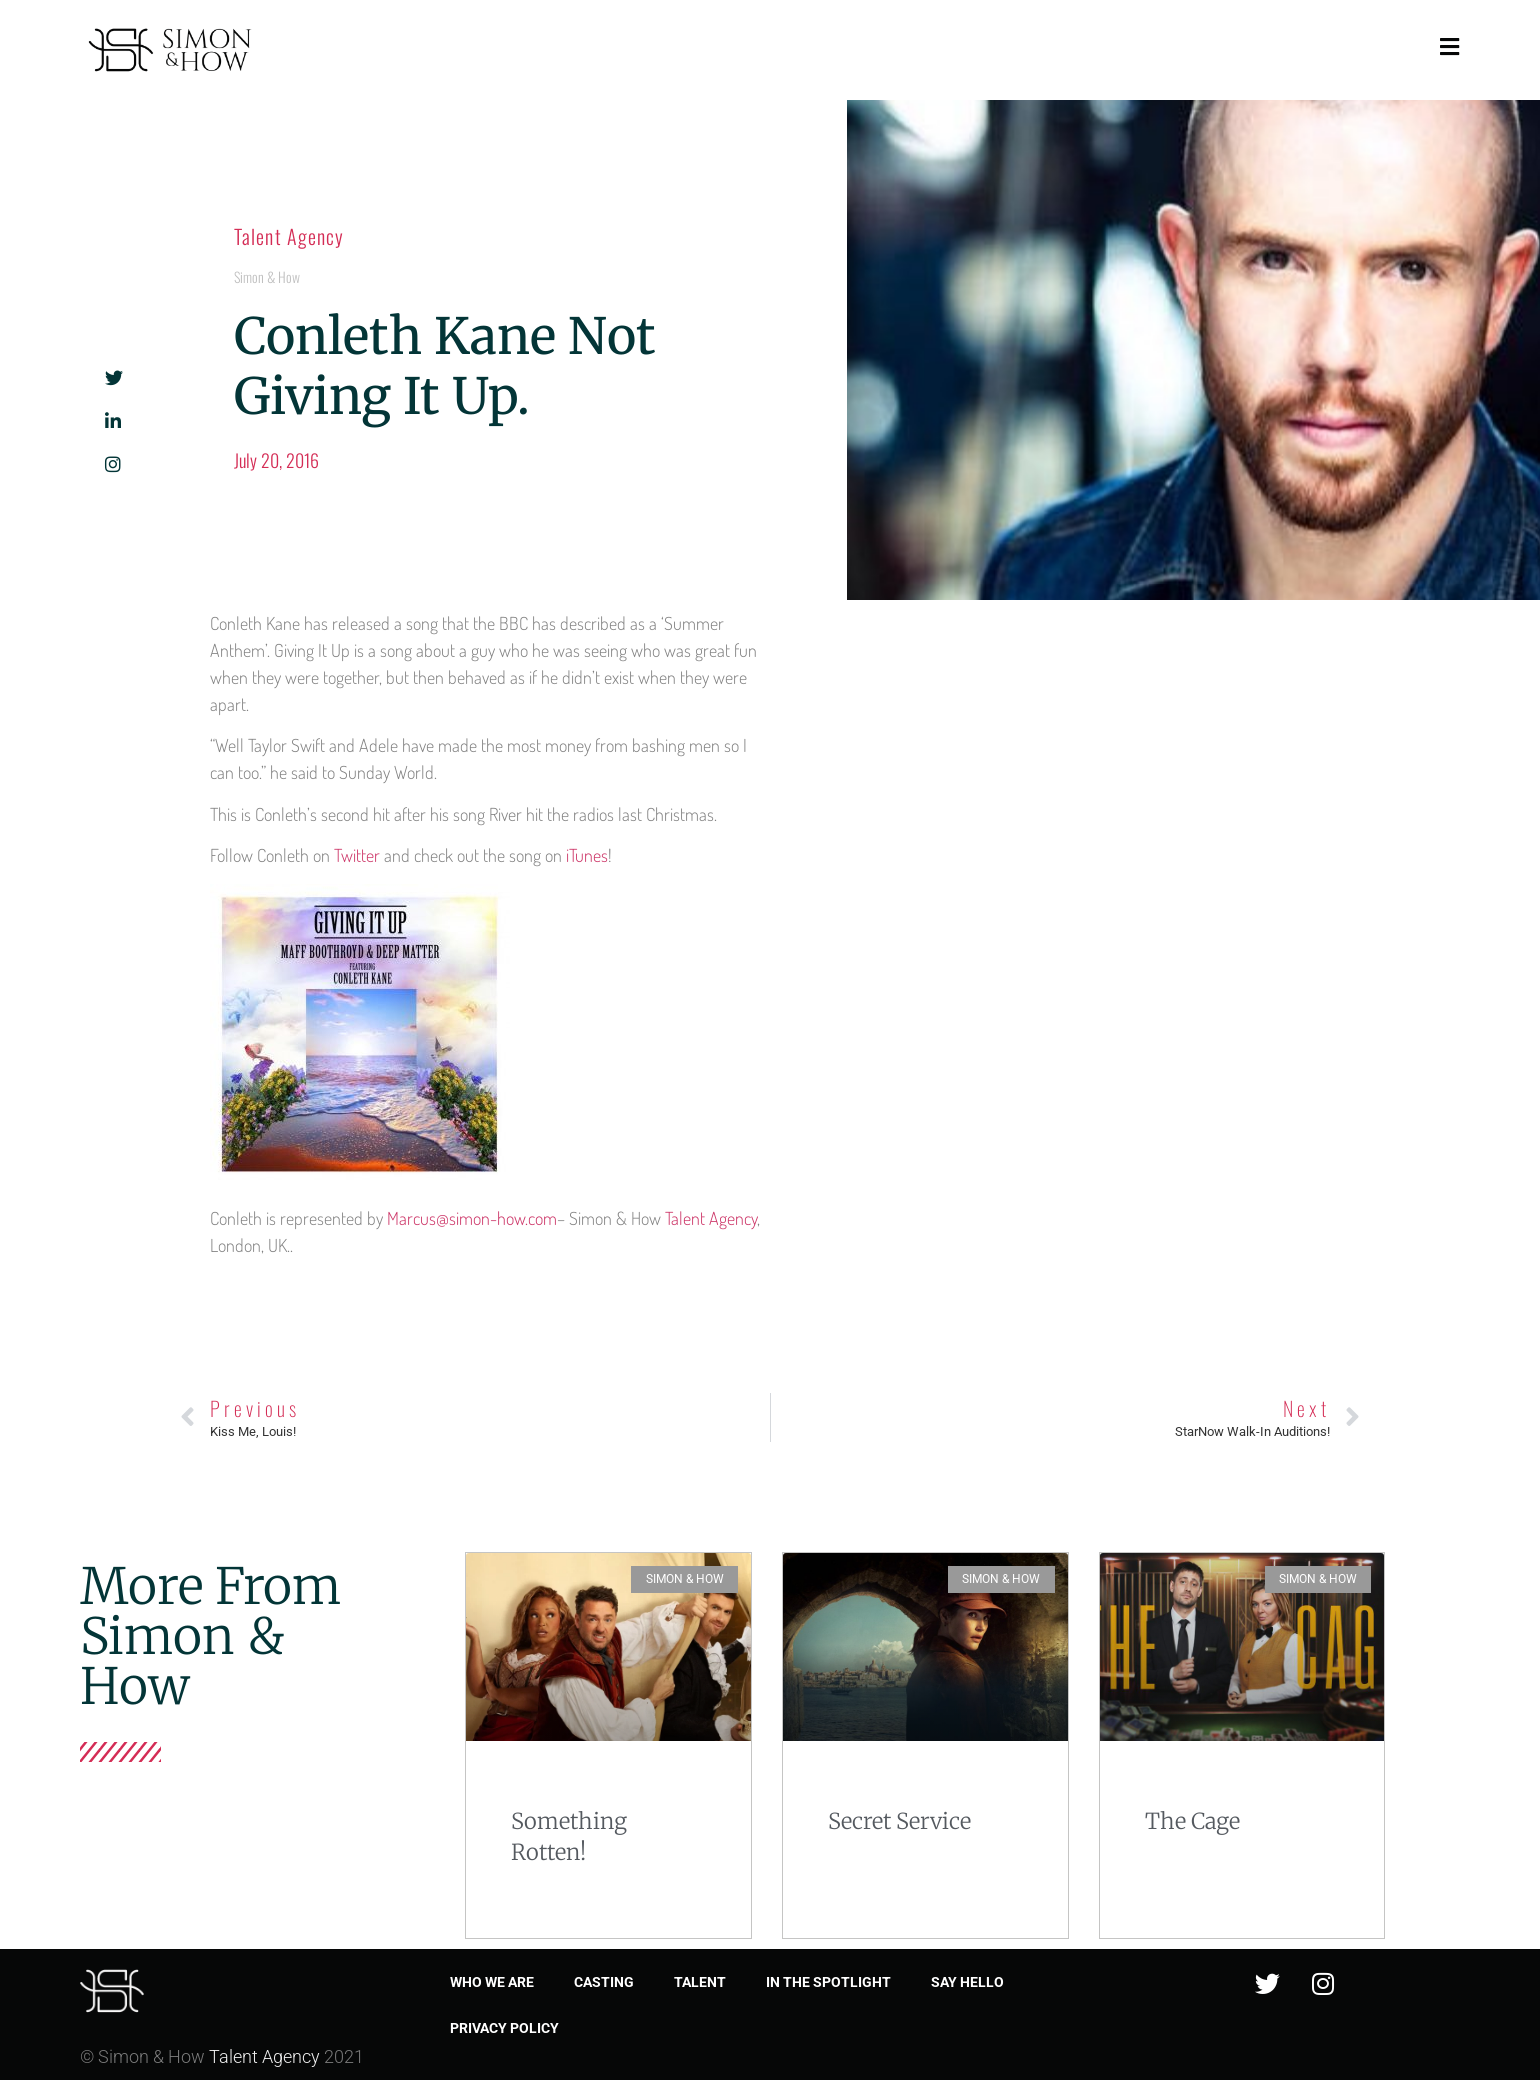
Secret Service (899, 1821)
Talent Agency (289, 236)
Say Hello (967, 1982)
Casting (604, 1982)
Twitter (357, 855)
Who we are (492, 1982)
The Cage (1192, 1821)
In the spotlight (828, 1982)
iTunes (587, 855)
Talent (700, 1982)
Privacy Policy (504, 2028)
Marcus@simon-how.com (472, 1218)
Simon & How (267, 276)
